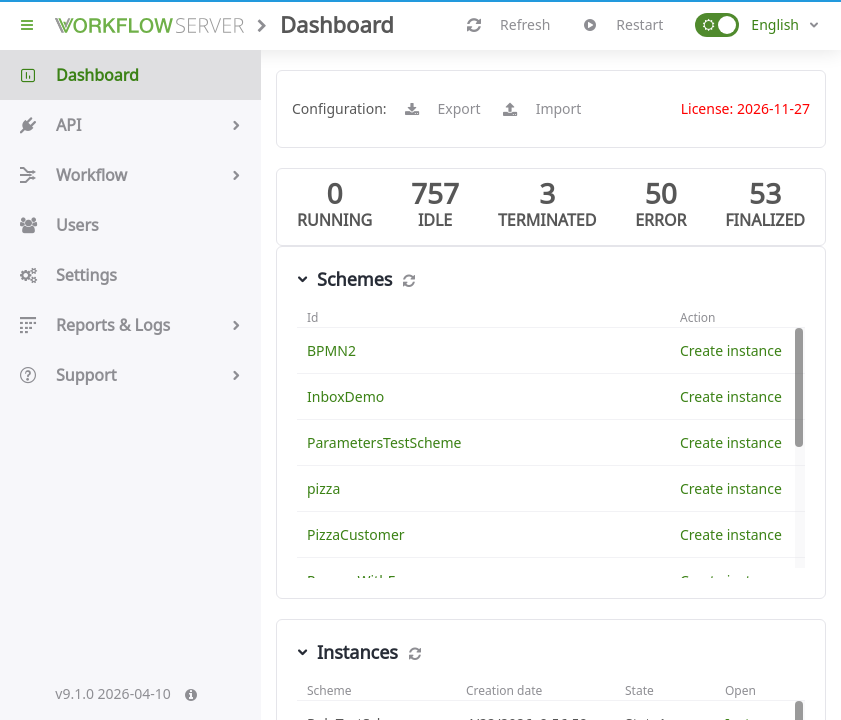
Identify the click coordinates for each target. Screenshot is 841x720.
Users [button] (130, 225)
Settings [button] (130, 275)
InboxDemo (345, 396)
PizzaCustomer (356, 534)
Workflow (130, 175)
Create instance (731, 350)
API (130, 125)
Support (130, 375)
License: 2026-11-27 (745, 108)
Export (443, 109)
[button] (717, 25)
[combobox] (785, 25)
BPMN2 (331, 350)
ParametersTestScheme (384, 442)
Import (543, 109)
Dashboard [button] (130, 75)
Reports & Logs (130, 325)
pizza (323, 488)
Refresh (509, 25)
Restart (623, 25)
